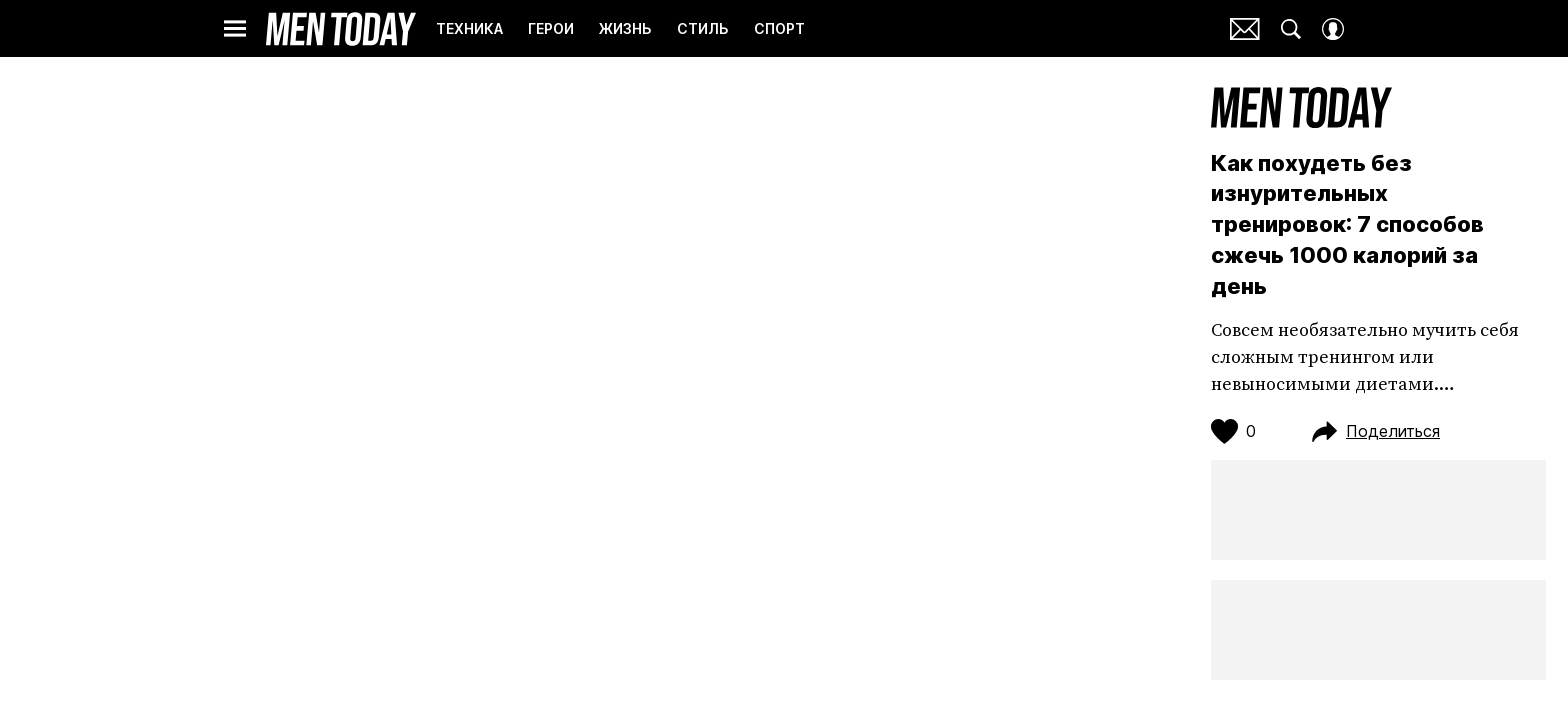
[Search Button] (1291, 29)
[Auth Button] (1333, 29)
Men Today (341, 29)
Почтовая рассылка (1245, 29)
